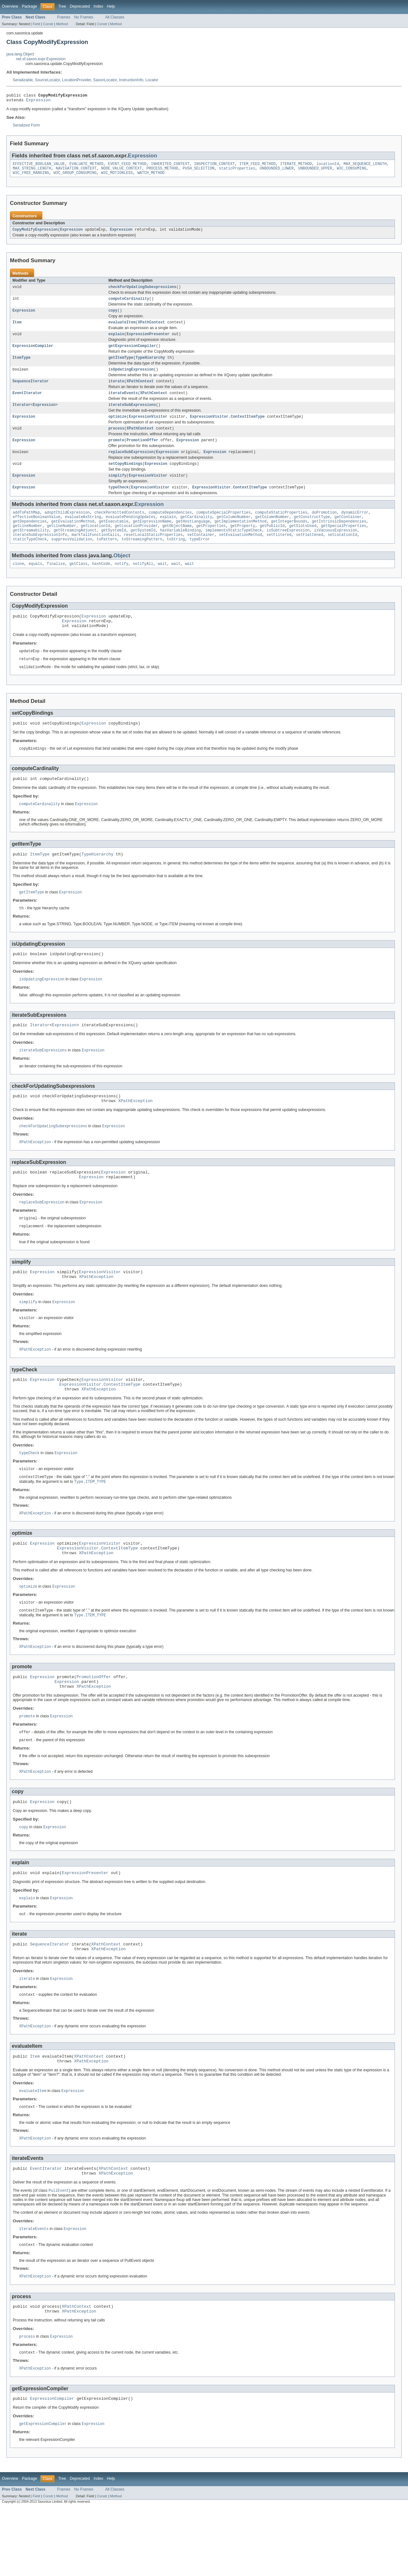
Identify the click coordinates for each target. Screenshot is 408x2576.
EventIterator (27, 403)
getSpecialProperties (343, 544)
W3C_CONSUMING (351, 171)
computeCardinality (128, 304)
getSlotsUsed (302, 544)
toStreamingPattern (141, 559)
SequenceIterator (30, 391)
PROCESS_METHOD (162, 171)
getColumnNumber (234, 534)
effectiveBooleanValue (36, 534)
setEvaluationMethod (240, 554)
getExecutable (113, 539)
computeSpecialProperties (223, 528)
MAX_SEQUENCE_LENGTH (365, 166)
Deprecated (80, 6)
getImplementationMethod (240, 539)
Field (36, 24)
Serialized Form (26, 127)
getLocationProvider (136, 544)
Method (62, 24)
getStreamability (31, 549)
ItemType (21, 366)
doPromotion (324, 528)
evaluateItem (121, 329)
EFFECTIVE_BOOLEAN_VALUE (39, 166)
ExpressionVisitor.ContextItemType (227, 428)
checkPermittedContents (119, 528)
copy (112, 316)
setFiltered (278, 554)
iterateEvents (123, 403)
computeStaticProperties (281, 528)
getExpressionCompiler (132, 354)
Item (16, 329)
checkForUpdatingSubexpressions (142, 291)
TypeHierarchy (150, 366)
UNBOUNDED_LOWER (277, 171)
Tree (62, 6)
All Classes (114, 17)
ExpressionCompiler (32, 354)
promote (116, 453)
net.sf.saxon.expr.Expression (40, 59)
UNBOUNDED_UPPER (315, 171)
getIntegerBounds (289, 539)
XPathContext (151, 329)
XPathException (135, 1134)
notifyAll (143, 584)
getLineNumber (27, 544)
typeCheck (118, 503)
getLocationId (95, 544)
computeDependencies (170, 528)
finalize (56, 584)
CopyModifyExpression (35, 233)
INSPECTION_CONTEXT (214, 166)
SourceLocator (47, 80)
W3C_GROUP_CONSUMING (75, 176)
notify (121, 584)
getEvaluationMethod (72, 539)
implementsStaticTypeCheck (233, 549)
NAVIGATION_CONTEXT (76, 171)
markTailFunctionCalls (95, 554)
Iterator (21, 416)
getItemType (120, 366)
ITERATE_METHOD (296, 166)
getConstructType (312, 534)
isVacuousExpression (335, 549)
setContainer (200, 554)
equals (35, 584)
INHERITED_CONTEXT (170, 166)
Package (29, 6)
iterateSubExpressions (132, 416)
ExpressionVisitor (148, 428)
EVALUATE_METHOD (86, 166)
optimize (117, 428)
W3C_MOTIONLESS (117, 176)
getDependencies (30, 539)
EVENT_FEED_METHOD (127, 166)
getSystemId (113, 549)
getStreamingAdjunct (75, 549)
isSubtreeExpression (288, 549)
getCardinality (196, 534)
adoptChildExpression (67, 528)
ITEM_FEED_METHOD (257, 166)
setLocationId (342, 554)
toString (176, 559)
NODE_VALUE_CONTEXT (121, 171)
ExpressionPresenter (148, 341)
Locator (151, 80)
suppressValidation (71, 559)
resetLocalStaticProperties (153, 554)
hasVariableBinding (180, 549)
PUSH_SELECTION (199, 171)
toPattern (107, 559)
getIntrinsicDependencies (339, 539)
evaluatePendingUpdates (130, 534)
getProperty (242, 544)
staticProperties (237, 171)
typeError (199, 559)
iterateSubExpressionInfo (40, 554)
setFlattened (309, 554)
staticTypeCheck (30, 559)
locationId (327, 166)
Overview (10, 6)
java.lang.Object (20, 54)
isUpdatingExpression (131, 378)
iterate (116, 391)
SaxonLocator (105, 80)
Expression (38, 102)
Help (111, 6)
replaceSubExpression (131, 465)
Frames (63, 17)
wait (162, 584)
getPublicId (272, 544)
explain (116, 341)
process (116, 441)
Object (121, 576)
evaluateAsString (83, 534)
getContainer (347, 534)
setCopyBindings (125, 478)
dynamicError (354, 528)
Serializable (23, 80)
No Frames (83, 17)
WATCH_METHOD (150, 176)
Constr (48, 24)
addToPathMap (26, 528)
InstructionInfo (131, 80)
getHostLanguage (193, 539)
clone (18, 584)
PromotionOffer (142, 453)
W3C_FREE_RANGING (31, 176)
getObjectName (177, 544)
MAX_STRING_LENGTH (32, 171)
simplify (117, 490)
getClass (78, 584)
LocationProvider (76, 80)
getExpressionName (152, 539)
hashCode (101, 584)
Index (98, 6)
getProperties (211, 544)
